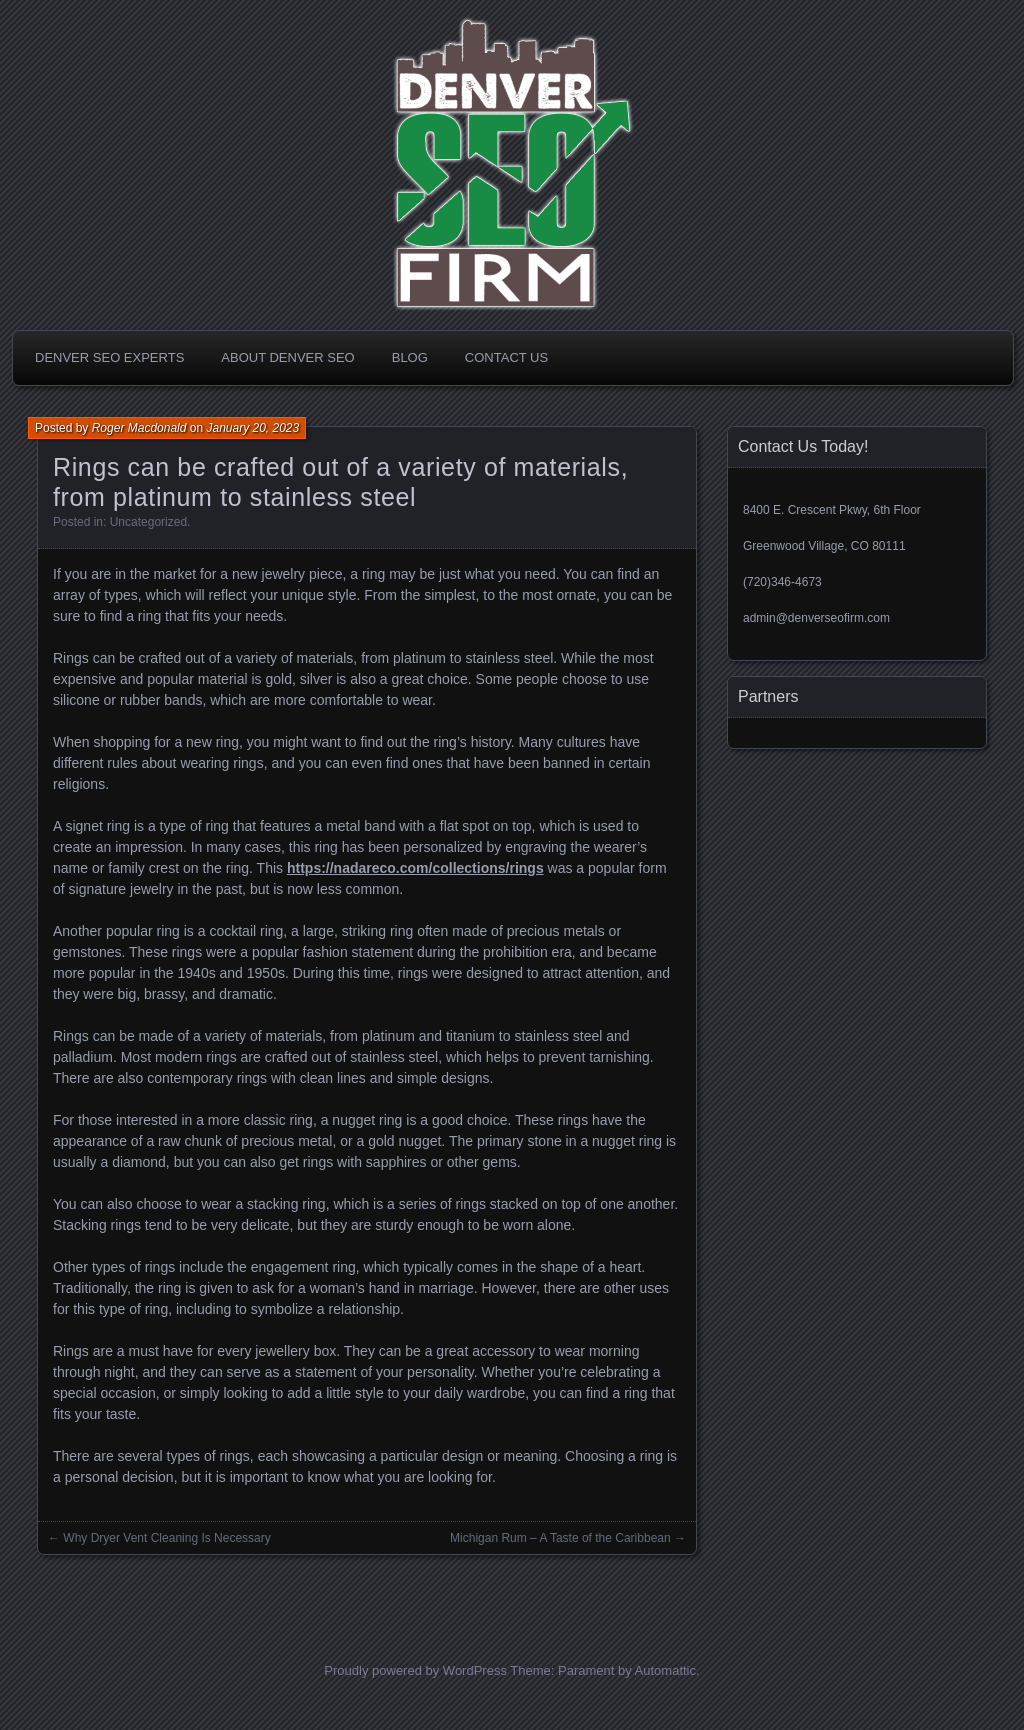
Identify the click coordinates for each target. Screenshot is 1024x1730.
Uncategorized (148, 522)
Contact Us (506, 357)
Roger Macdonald (139, 428)
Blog (410, 357)
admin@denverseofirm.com (816, 618)
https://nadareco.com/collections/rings (415, 868)
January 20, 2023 (252, 428)
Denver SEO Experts (109, 357)
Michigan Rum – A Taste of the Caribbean (560, 1538)
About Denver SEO (287, 357)
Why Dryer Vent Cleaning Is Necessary (166, 1538)
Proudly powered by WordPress (415, 1670)
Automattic (665, 1670)
